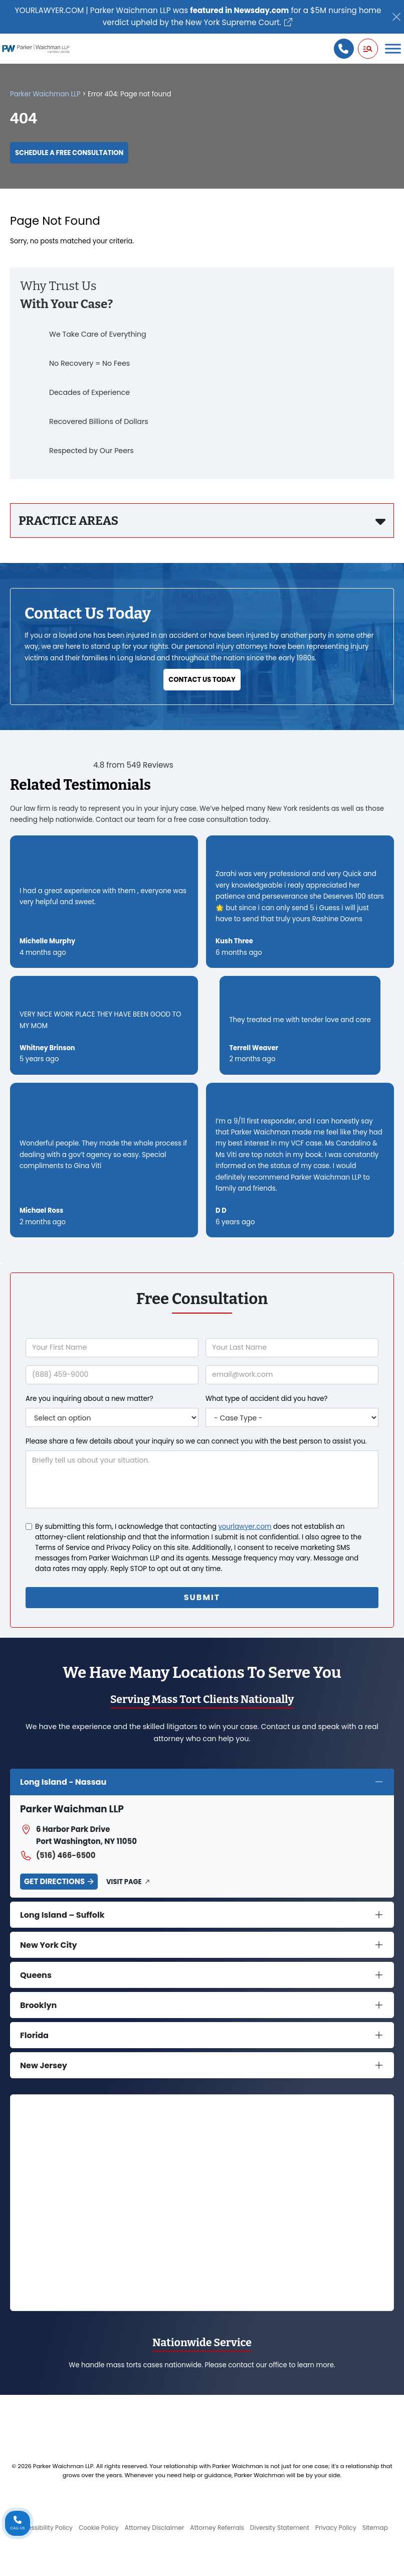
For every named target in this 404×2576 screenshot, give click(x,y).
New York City (48, 1945)
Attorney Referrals (217, 2527)
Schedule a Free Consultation (69, 153)
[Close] (396, 17)
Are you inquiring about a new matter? (89, 1398)
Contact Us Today (201, 679)
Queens (36, 1975)
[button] (368, 49)
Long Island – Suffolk (62, 1915)
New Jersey (43, 2065)
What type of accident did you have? (266, 1398)
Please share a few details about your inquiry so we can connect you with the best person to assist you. (196, 1441)
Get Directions (54, 1881)
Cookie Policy (99, 2527)
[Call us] (344, 49)
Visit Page (123, 1882)
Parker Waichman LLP (45, 94)
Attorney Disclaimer (154, 2527)
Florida (34, 2035)
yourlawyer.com (244, 1526)
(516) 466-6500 (58, 1855)
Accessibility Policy (44, 2527)
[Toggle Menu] (393, 48)
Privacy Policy (335, 2527)
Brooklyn (38, 2005)
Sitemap (375, 2527)
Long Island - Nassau (63, 1782)
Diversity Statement (279, 2527)
